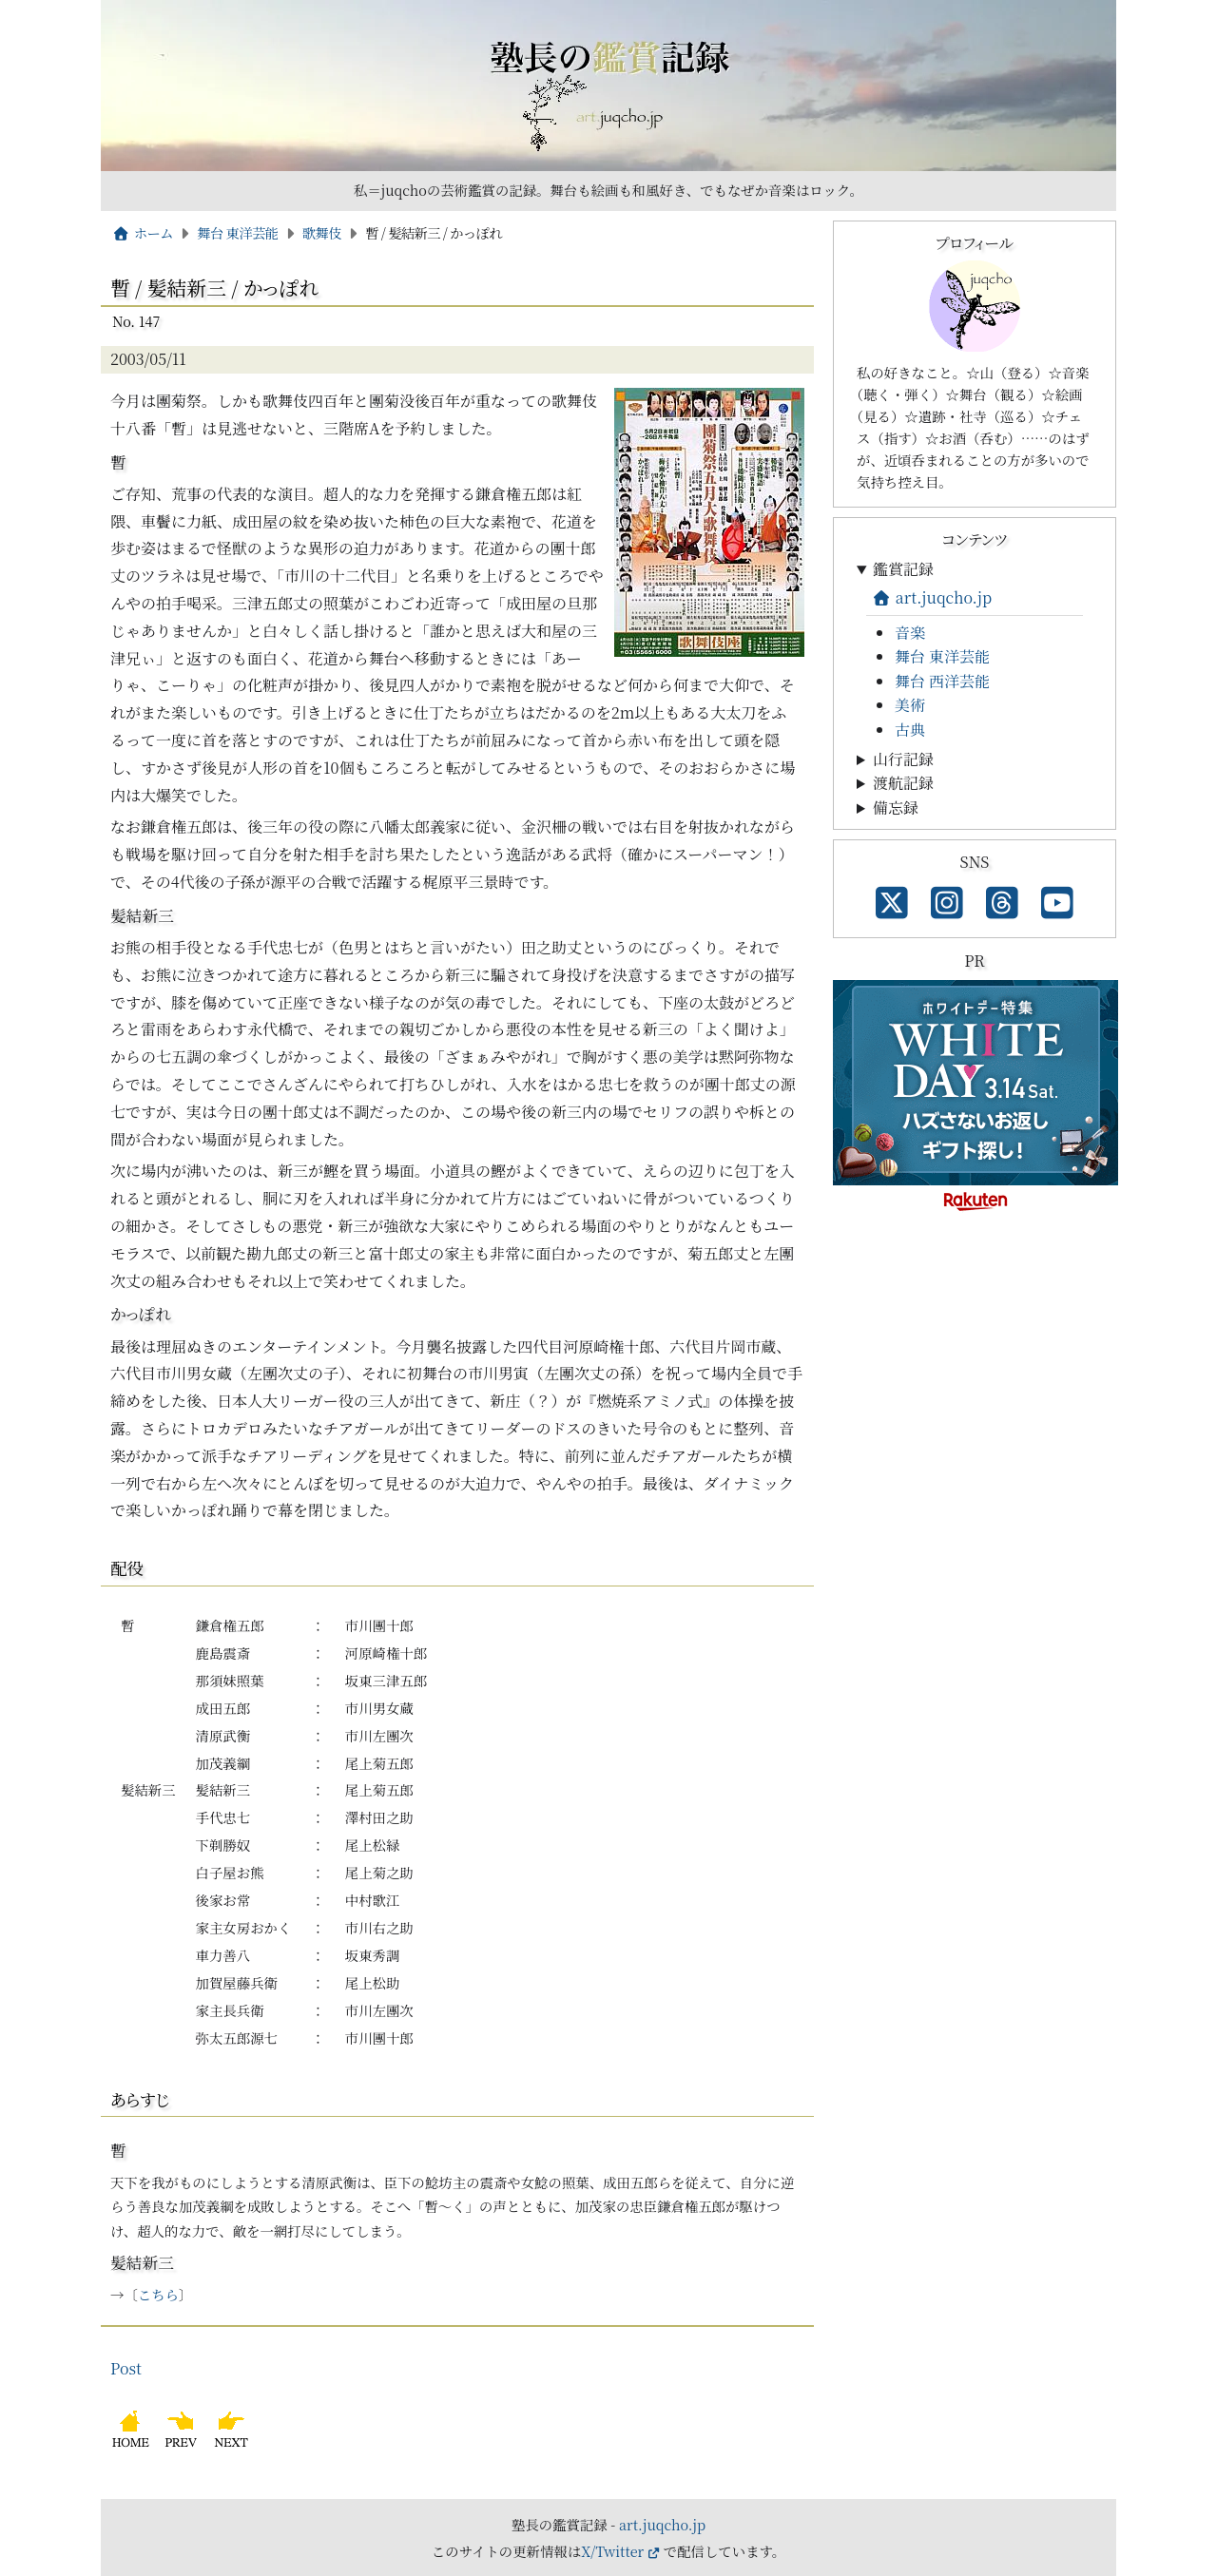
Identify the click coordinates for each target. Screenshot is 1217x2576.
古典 (910, 729)
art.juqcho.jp (932, 597)
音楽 (910, 633)
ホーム (142, 232)
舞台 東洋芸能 (237, 232)
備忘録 (895, 807)
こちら (158, 2294)
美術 (910, 705)
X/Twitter (612, 2551)
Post (126, 2368)
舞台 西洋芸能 (942, 681)
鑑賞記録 (903, 569)
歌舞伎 (321, 232)
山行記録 (903, 759)
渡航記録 (903, 783)
